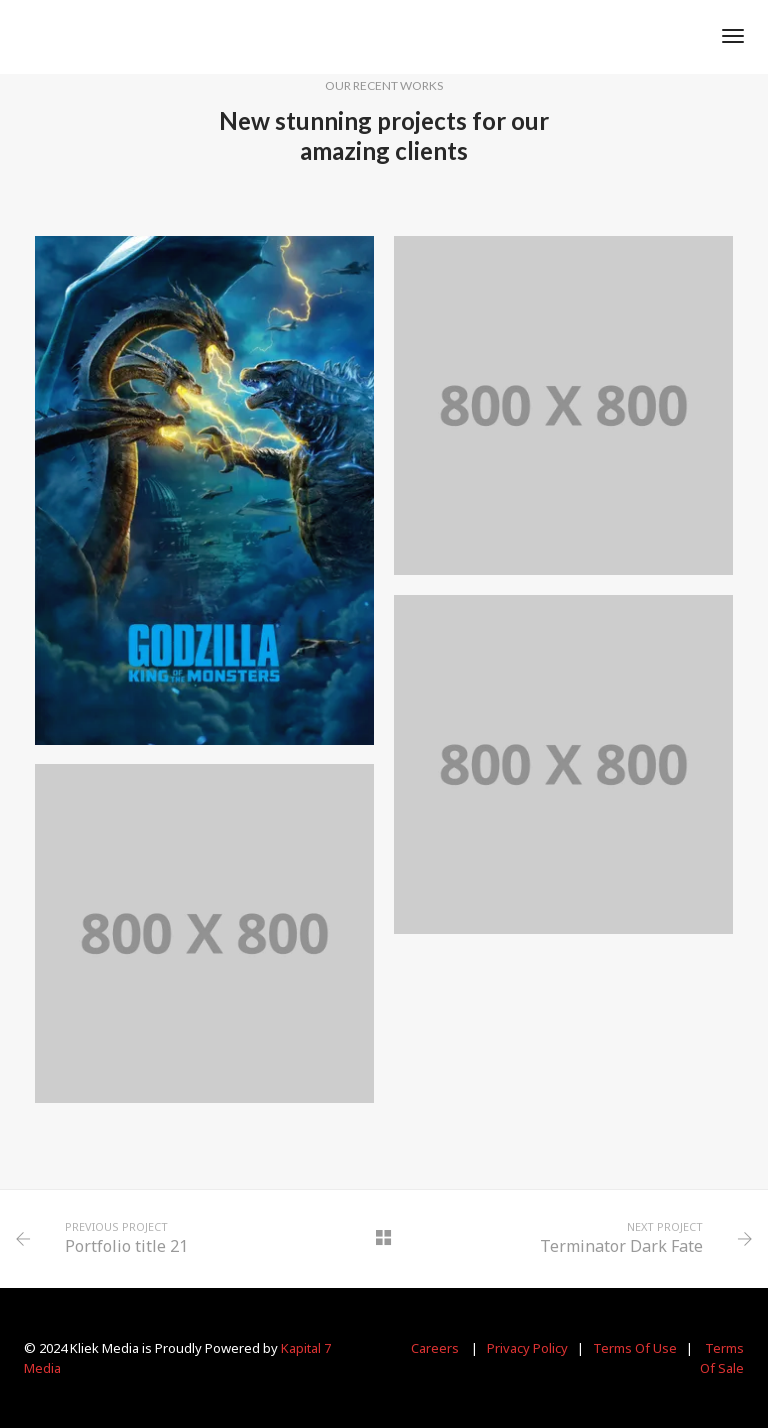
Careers (435, 1348)
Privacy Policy (527, 1348)
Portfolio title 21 (126, 1246)
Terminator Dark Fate (621, 1246)
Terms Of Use (635, 1348)
